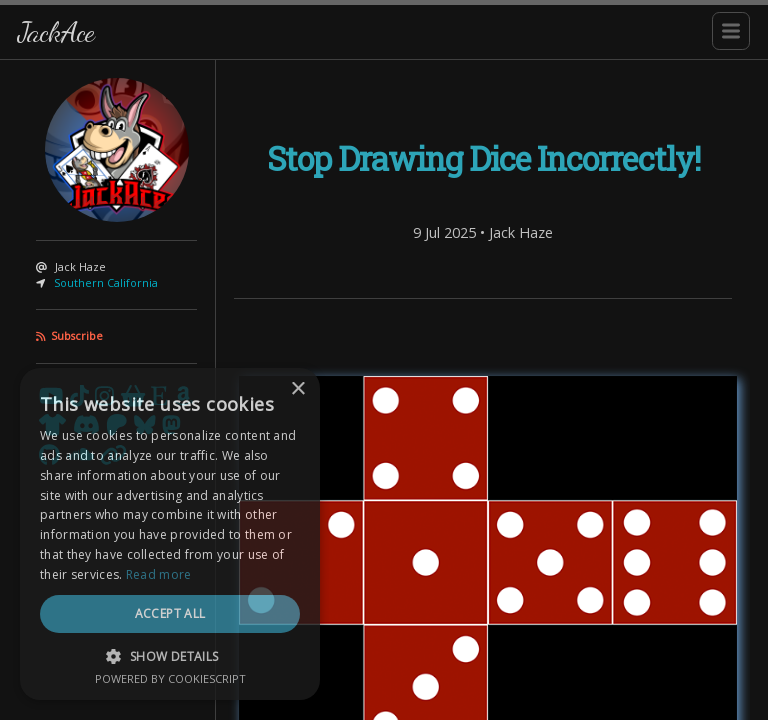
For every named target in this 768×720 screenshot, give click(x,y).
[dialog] (170, 534)
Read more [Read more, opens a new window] (159, 574)
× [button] (297, 389)
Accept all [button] (170, 613)
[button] (170, 656)
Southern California (106, 282)
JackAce (56, 31)
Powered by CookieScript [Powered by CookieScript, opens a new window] (170, 678)
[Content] (483, 390)
